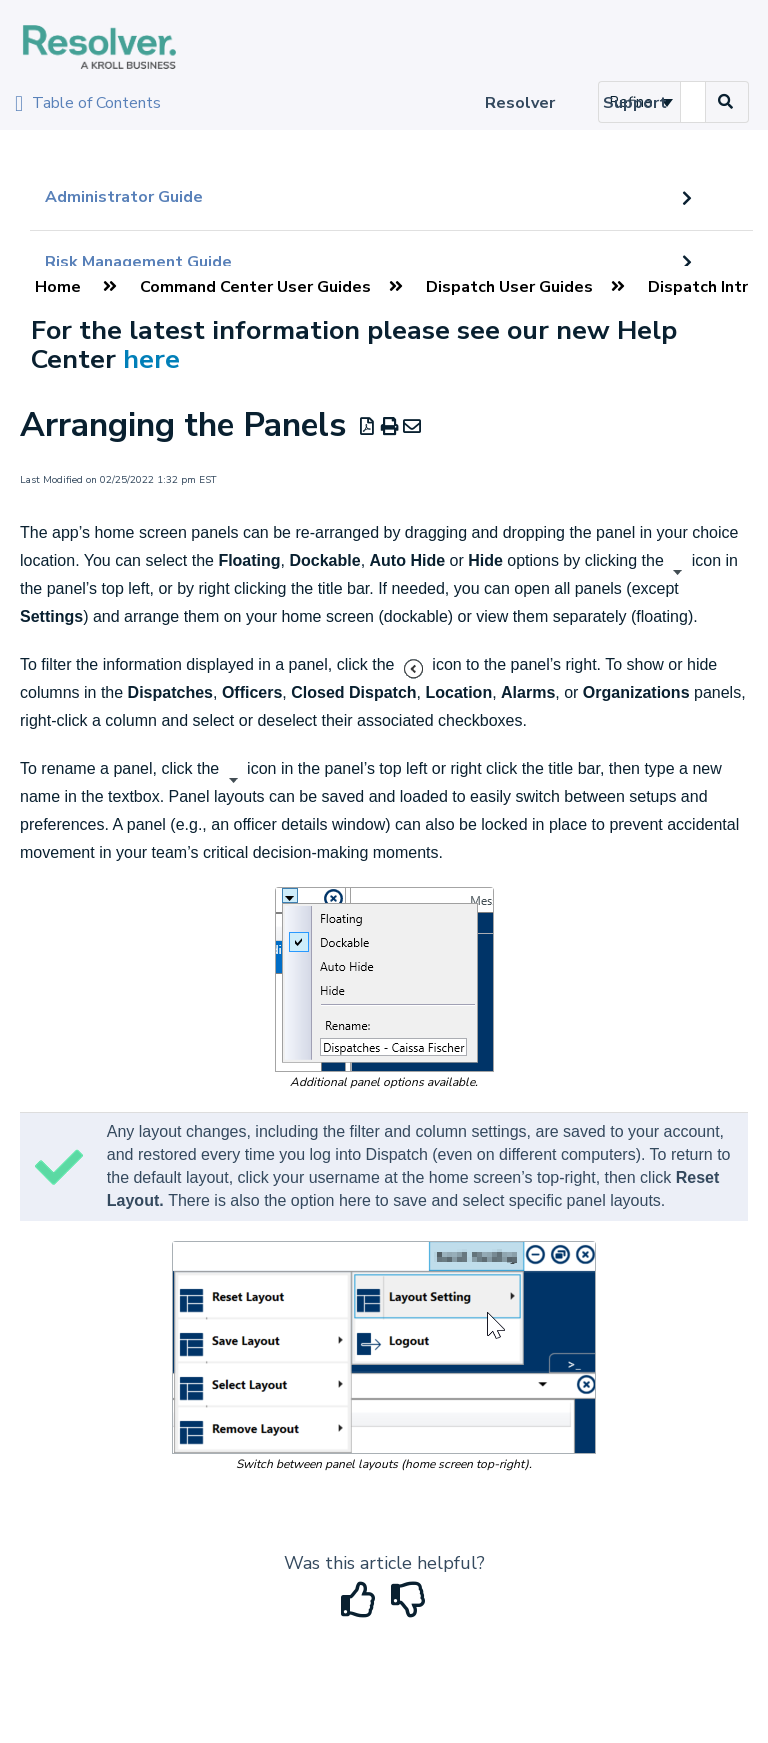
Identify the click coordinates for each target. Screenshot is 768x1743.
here (151, 359)
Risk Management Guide (138, 262)
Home (58, 287)
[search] (693, 102)
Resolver (520, 103)
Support (635, 103)
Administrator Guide (124, 197)
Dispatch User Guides (509, 287)
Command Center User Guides (255, 287)
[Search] (726, 102)
